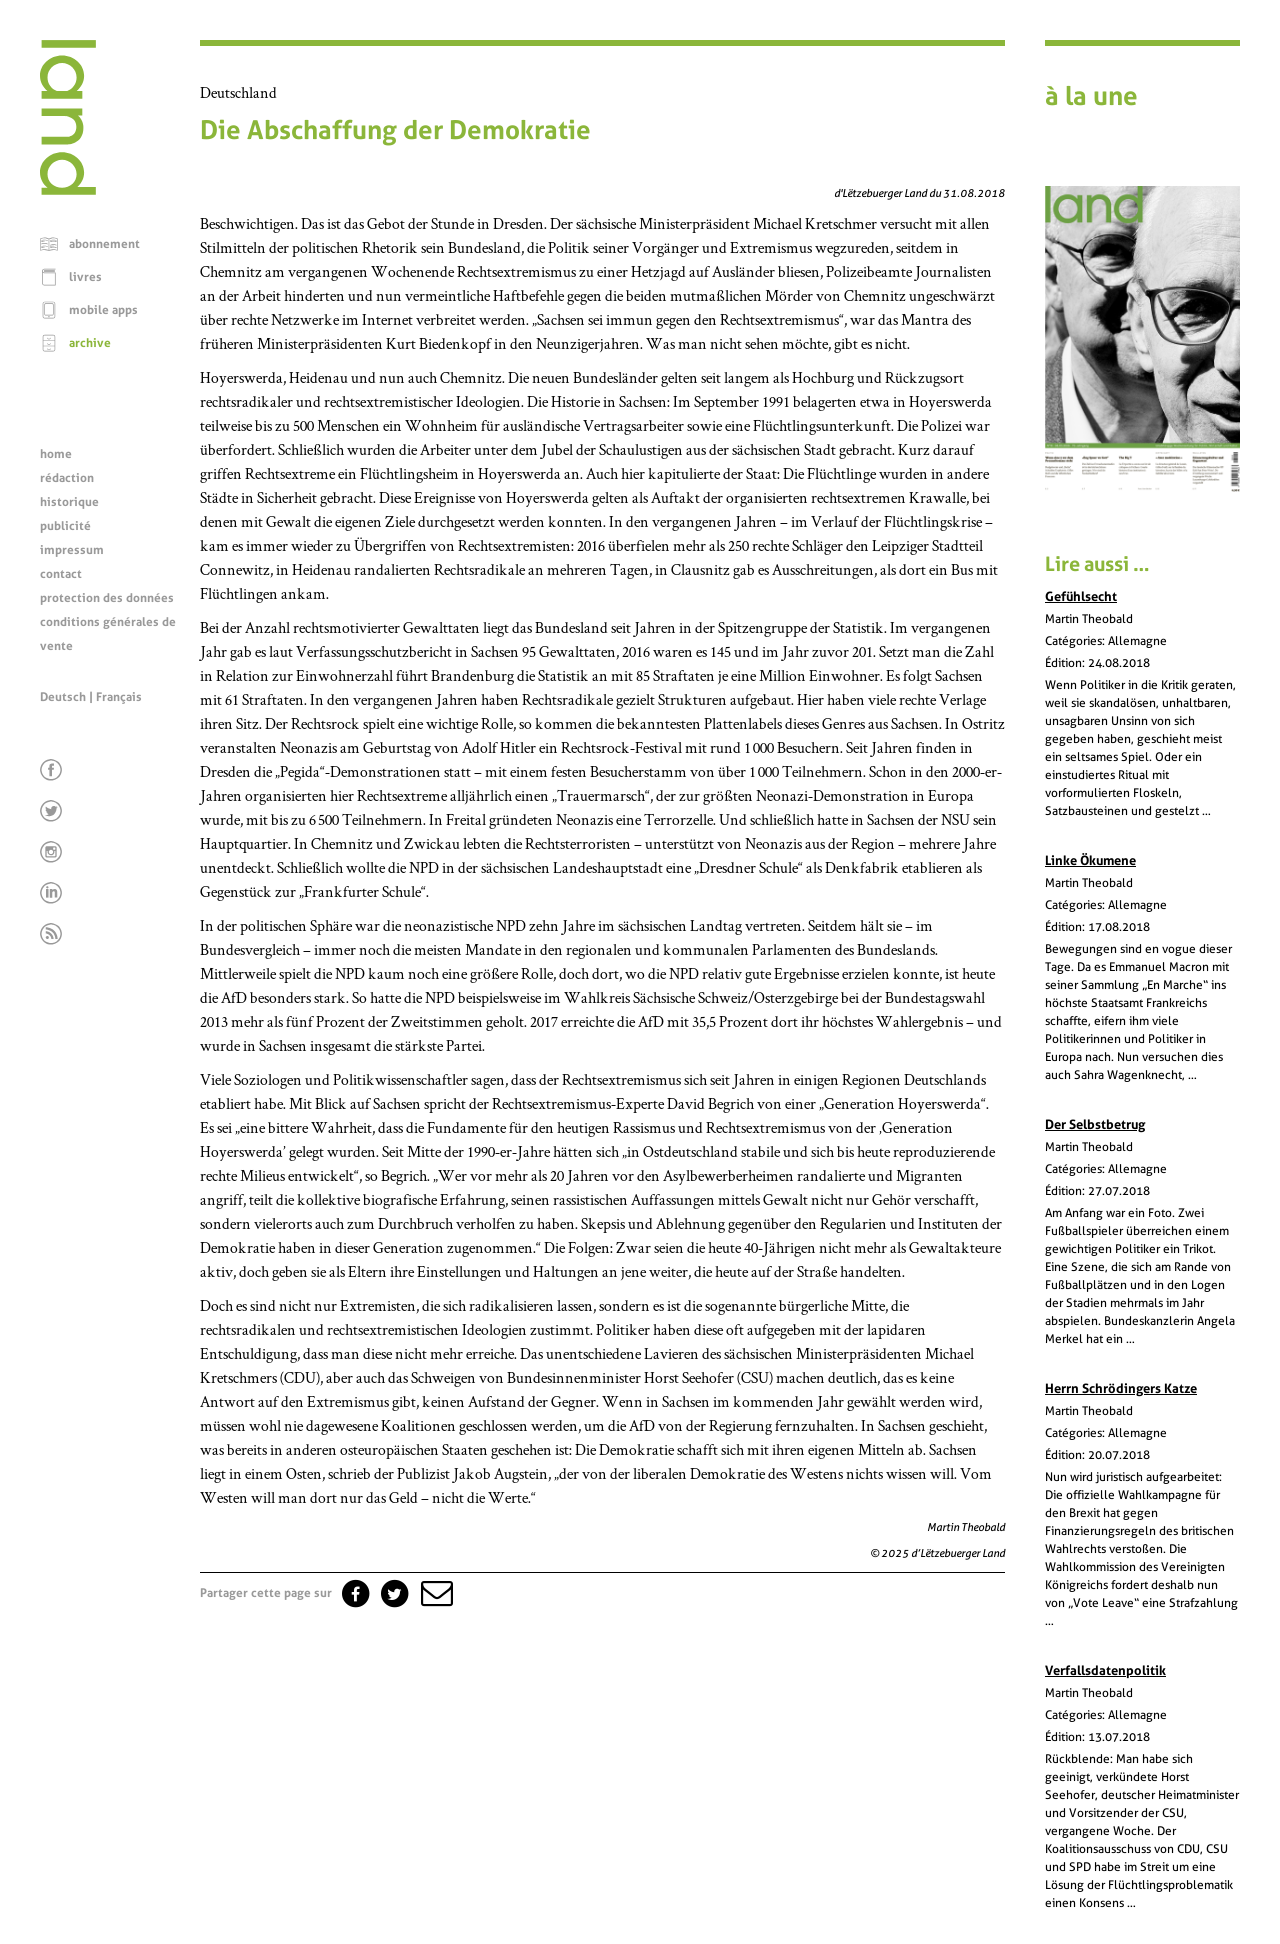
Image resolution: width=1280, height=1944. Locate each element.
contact (61, 574)
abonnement (104, 244)
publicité (65, 526)
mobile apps (103, 310)
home (56, 454)
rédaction (67, 478)
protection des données (107, 598)
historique (69, 502)
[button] (435, 1593)
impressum (72, 550)
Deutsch (63, 697)
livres (85, 277)
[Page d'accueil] (68, 190)
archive (90, 343)
